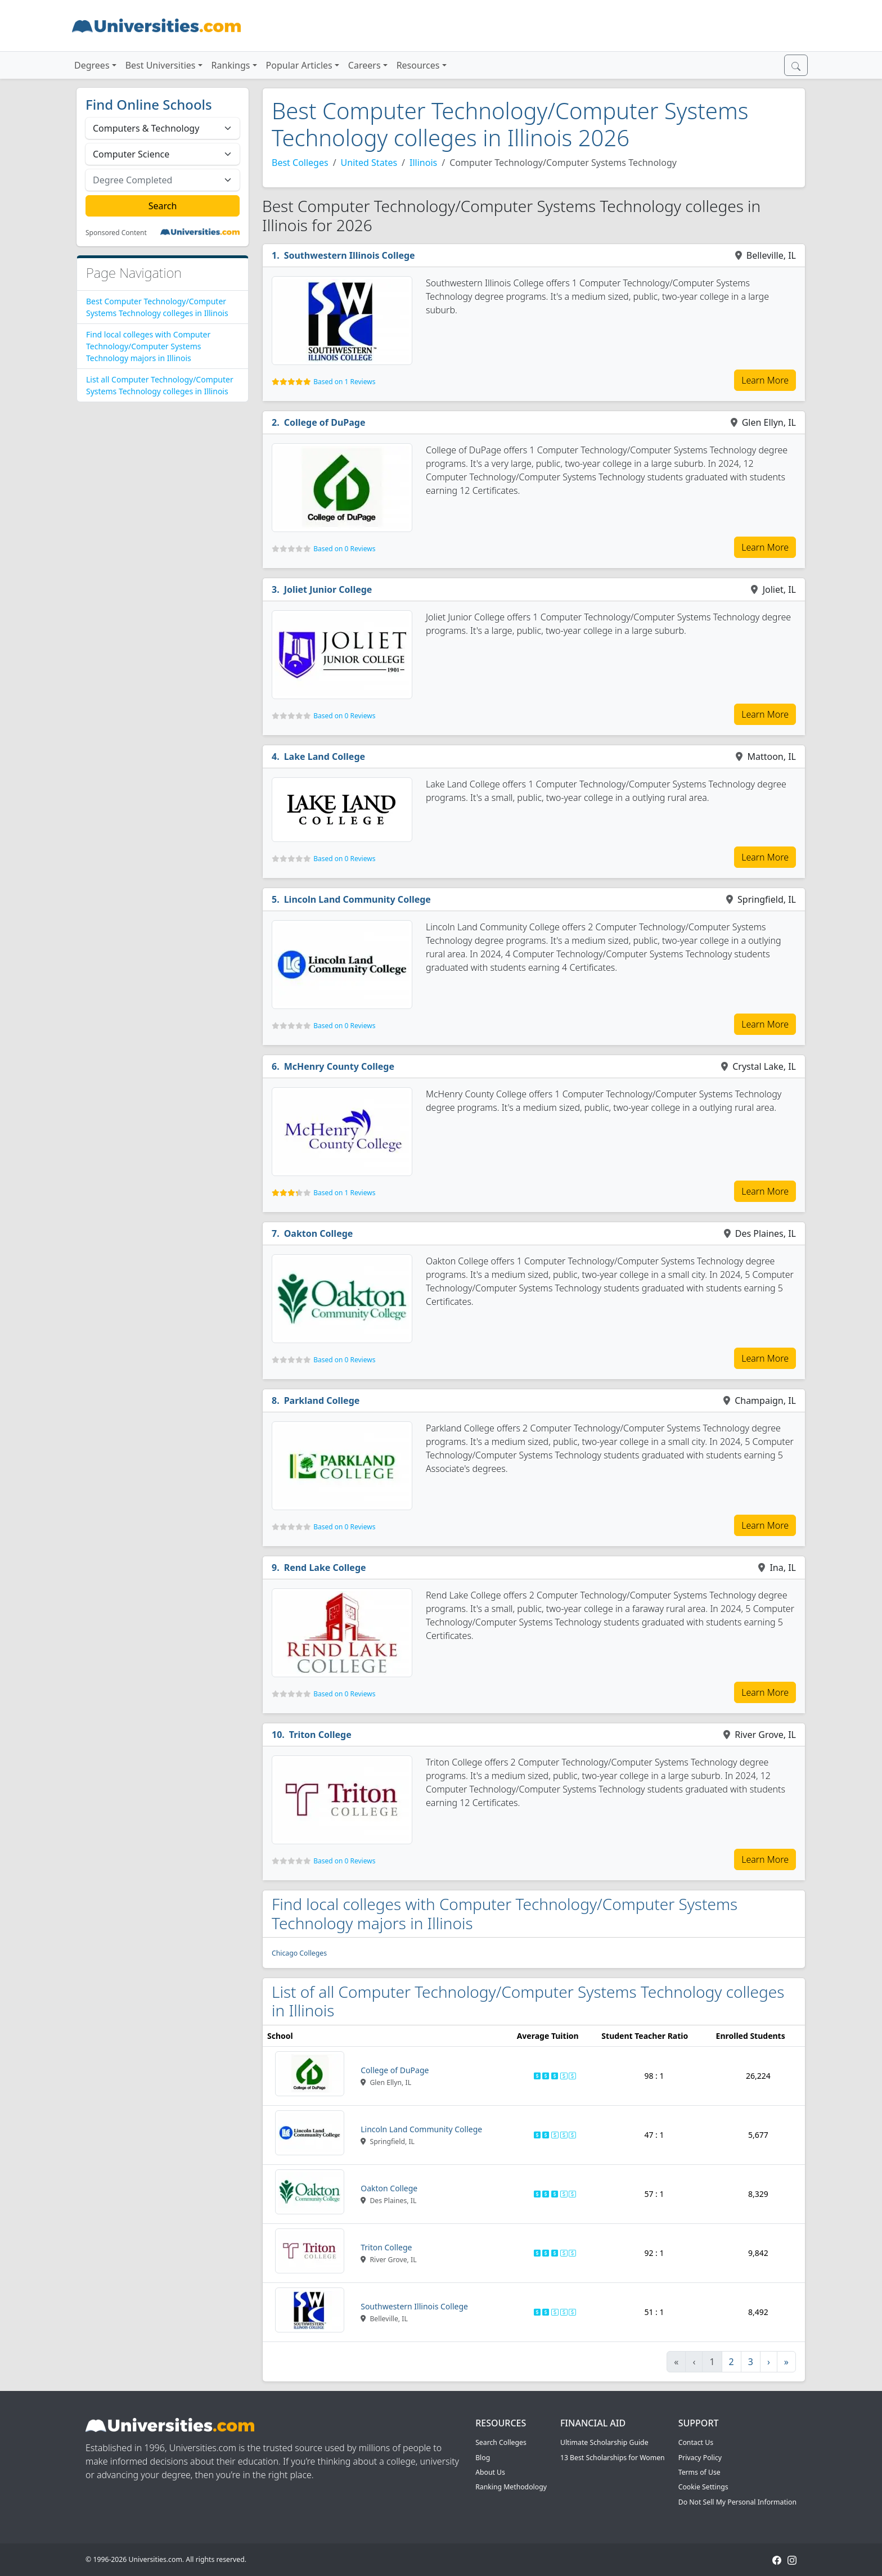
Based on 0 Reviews (344, 548)
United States (369, 162)
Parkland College (322, 1400)
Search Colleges (500, 2442)
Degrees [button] (92, 65)
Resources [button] (418, 65)
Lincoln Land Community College (357, 899)
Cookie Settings (703, 2487)
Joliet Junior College (328, 589)
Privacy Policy (700, 2457)
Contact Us (695, 2442)
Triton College (320, 1734)
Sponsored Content (116, 233)
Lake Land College (324, 756)
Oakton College (318, 1233)
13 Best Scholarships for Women (612, 2457)
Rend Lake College (325, 1567)
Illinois (423, 162)
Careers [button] (364, 65)
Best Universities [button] (160, 65)
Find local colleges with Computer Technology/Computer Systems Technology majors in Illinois (148, 346)
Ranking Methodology (511, 2487)
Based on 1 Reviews (344, 381)
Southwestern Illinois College (349, 255)
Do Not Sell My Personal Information (737, 2502)
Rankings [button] (231, 65)
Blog (482, 2457)
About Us (490, 2472)
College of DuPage (325, 422)
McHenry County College (339, 1066)
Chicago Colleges (299, 1953)
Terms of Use (699, 2472)
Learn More (765, 380)
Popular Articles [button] (299, 65)
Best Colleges (300, 162)
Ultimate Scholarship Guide (604, 2442)
